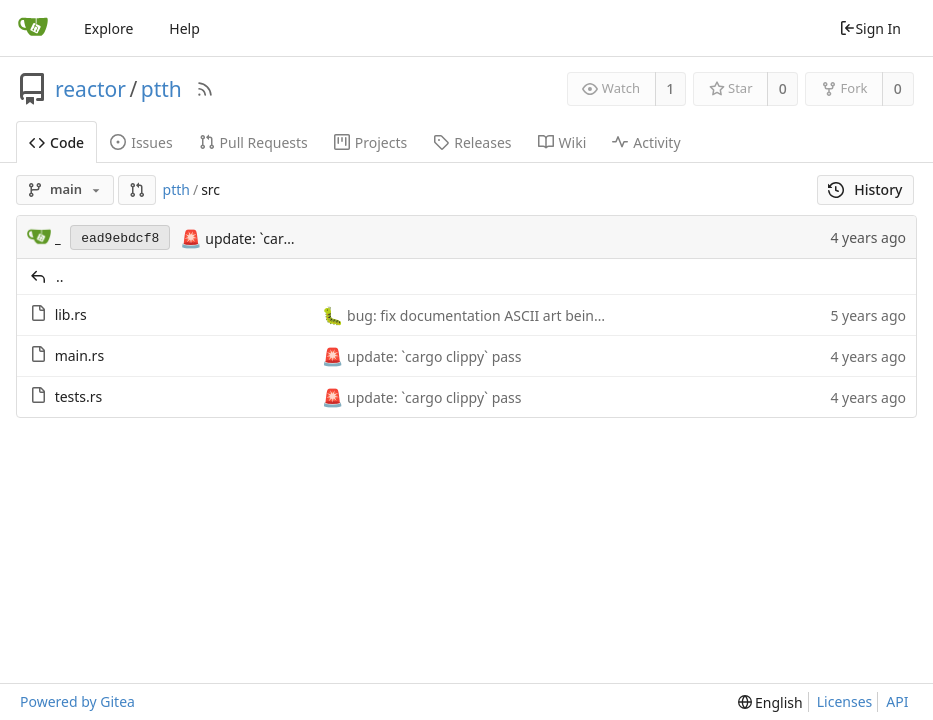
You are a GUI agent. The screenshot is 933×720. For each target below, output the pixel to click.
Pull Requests (253, 142)
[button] (137, 190)
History (865, 189)
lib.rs (71, 314)
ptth (161, 89)
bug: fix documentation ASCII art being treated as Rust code (541, 315)
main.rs (79, 355)
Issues (141, 142)
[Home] (33, 28)
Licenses (845, 701)
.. (60, 276)
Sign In (870, 28)
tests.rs (79, 396)
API (897, 701)
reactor (90, 89)
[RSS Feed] (205, 89)
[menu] (770, 702)
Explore (108, 28)
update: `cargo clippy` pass (291, 238)
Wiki (562, 142)
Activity (646, 142)
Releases (472, 142)
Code (56, 142)
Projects (370, 142)
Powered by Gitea (77, 701)
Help (184, 28)
